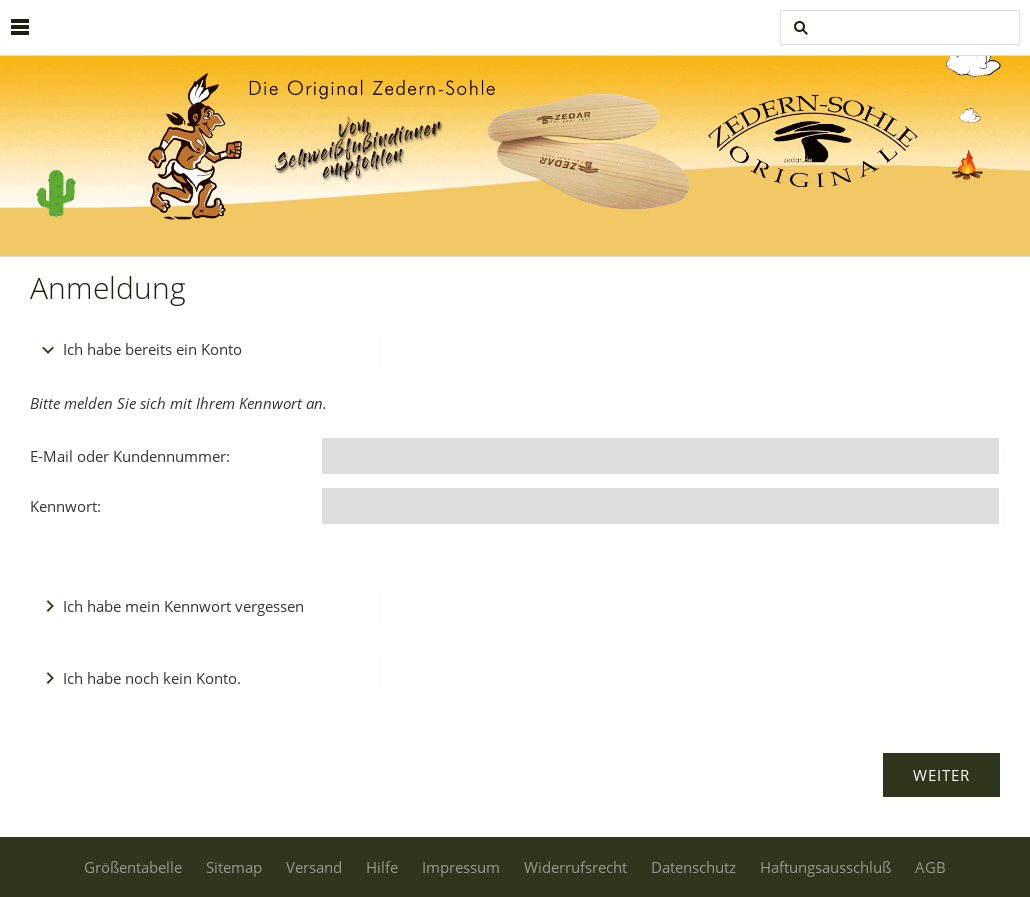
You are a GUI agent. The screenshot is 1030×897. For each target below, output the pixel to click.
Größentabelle (133, 867)
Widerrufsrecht (575, 867)
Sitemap (234, 867)
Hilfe (382, 867)
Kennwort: (65, 506)
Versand (314, 867)
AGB (930, 867)
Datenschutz (693, 867)
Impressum (461, 867)
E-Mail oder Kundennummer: (130, 456)
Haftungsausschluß (825, 867)
